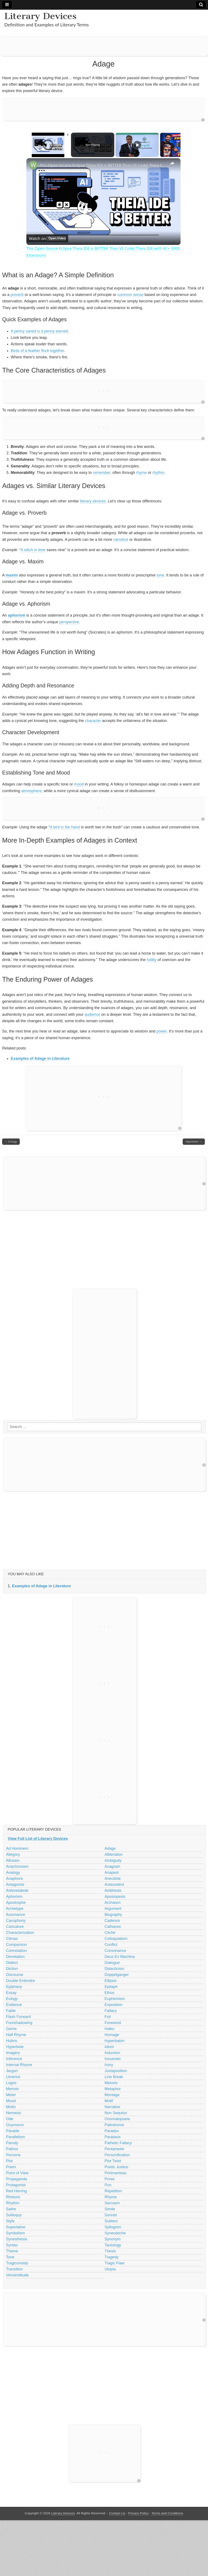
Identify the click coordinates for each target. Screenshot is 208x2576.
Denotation (15, 1956)
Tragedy (112, 2257)
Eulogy (12, 1999)
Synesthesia (16, 2239)
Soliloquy (14, 2215)
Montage (112, 2095)
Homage (112, 2035)
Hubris (11, 2041)
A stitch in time (33, 550)
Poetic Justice (116, 2167)
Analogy (13, 1872)
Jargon (12, 2071)
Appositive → (193, 1141)
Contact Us (117, 2513)
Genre (11, 2029)
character (93, 721)
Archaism (113, 1902)
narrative (120, 539)
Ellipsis (111, 1981)
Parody (12, 2143)
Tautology (113, 2245)
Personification (117, 2155)
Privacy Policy (138, 2513)
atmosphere (31, 791)
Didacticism (114, 1968)
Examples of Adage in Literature (40, 1058)
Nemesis (13, 2113)
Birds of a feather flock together (37, 351)
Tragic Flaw (114, 2263)
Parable (12, 2131)
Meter (11, 2095)
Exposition (113, 2005)
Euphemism (115, 1999)
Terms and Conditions (167, 2513)
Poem (11, 2167)
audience (92, 1014)
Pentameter (115, 2149)
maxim (12, 575)
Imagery (13, 2053)
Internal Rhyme (19, 2065)
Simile (110, 2209)
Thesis (110, 2251)
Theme (12, 2251)
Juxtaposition (116, 2071)
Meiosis (111, 2083)
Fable (11, 2011)
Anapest (112, 1872)
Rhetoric (13, 2197)
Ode (9, 2119)
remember (101, 472)
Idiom (109, 2047)
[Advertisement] (104, 807)
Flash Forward (18, 2017)
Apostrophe (16, 1902)
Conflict (111, 1944)
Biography (113, 1914)
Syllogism (113, 2227)
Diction (12, 1968)
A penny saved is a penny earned (39, 331)
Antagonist (15, 1884)
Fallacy (111, 2011)
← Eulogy (11, 1141)
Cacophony (16, 1920)
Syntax (12, 2245)
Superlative (15, 2227)
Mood (11, 2101)
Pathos (12, 2149)
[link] (33, 165)
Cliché (110, 1932)
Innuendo (113, 2059)
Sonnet (111, 2215)
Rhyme (111, 2197)
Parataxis (113, 2137)
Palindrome (114, 2125)
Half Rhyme (16, 2035)
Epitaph (111, 1987)
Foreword (113, 2023)
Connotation (16, 1950)
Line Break (114, 2077)
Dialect (12, 1962)
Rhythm (12, 2203)
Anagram (112, 1866)
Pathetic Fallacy (118, 2143)
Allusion (13, 1860)
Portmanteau (116, 2173)
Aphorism (14, 1896)
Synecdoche (115, 2233)
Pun (108, 2185)
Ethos (110, 1993)
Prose (110, 2179)
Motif (109, 2101)
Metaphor (113, 2089)
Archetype (14, 1908)
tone (160, 575)
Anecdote (113, 1878)
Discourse (14, 1975)
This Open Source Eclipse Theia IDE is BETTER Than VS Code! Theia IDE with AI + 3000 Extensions (103, 165)
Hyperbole (15, 2047)
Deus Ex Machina (120, 1956)
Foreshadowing (19, 2023)
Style (10, 2221)
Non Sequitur (116, 2113)
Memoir (12, 2089)
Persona (13, 2155)
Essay (11, 1993)
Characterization (20, 1932)
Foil (108, 2017)
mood (79, 784)
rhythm (158, 472)
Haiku (110, 2029)
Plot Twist (113, 2161)
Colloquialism (116, 1938)
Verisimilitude (17, 2275)
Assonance (15, 1914)
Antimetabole (17, 1890)
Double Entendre (20, 1981)
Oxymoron (15, 2125)
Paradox (112, 2131)
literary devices (93, 501)
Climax (12, 1938)
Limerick (13, 2077)
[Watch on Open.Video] (47, 238)
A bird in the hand (65, 827)
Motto (11, 2107)
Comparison (16, 1944)
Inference (14, 2059)
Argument (113, 1908)
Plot (9, 2161)
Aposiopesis (115, 1896)
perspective (69, 622)
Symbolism (15, 2233)
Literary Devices (40, 16)
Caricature (15, 1926)
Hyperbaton (115, 2041)
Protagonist (16, 2185)
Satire (11, 2209)
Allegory (13, 1854)
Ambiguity (113, 1860)
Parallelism (15, 2137)
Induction (112, 2053)
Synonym (113, 2239)
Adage (110, 1848)
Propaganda (16, 2179)
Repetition (113, 2191)
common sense (130, 295)
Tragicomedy (17, 2263)
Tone (10, 2257)
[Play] (137, 145)
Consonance (115, 1950)
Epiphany (14, 1987)
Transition (14, 2269)
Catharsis (113, 1926)
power (161, 1031)
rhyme (141, 472)
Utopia (110, 2269)
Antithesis (113, 1890)
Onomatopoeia (117, 2119)
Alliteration (114, 1854)
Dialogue (112, 1962)
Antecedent (114, 1884)
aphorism (16, 615)
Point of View (17, 2173)
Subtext (111, 2221)
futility (152, 960)
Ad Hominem (17, 1848)
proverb (17, 295)
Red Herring (16, 2191)
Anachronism (17, 1866)
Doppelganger (117, 1975)
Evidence (14, 2005)
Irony (109, 2065)
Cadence (112, 1920)
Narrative (112, 2107)
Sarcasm (112, 2203)
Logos (11, 2083)
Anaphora (14, 1878)
